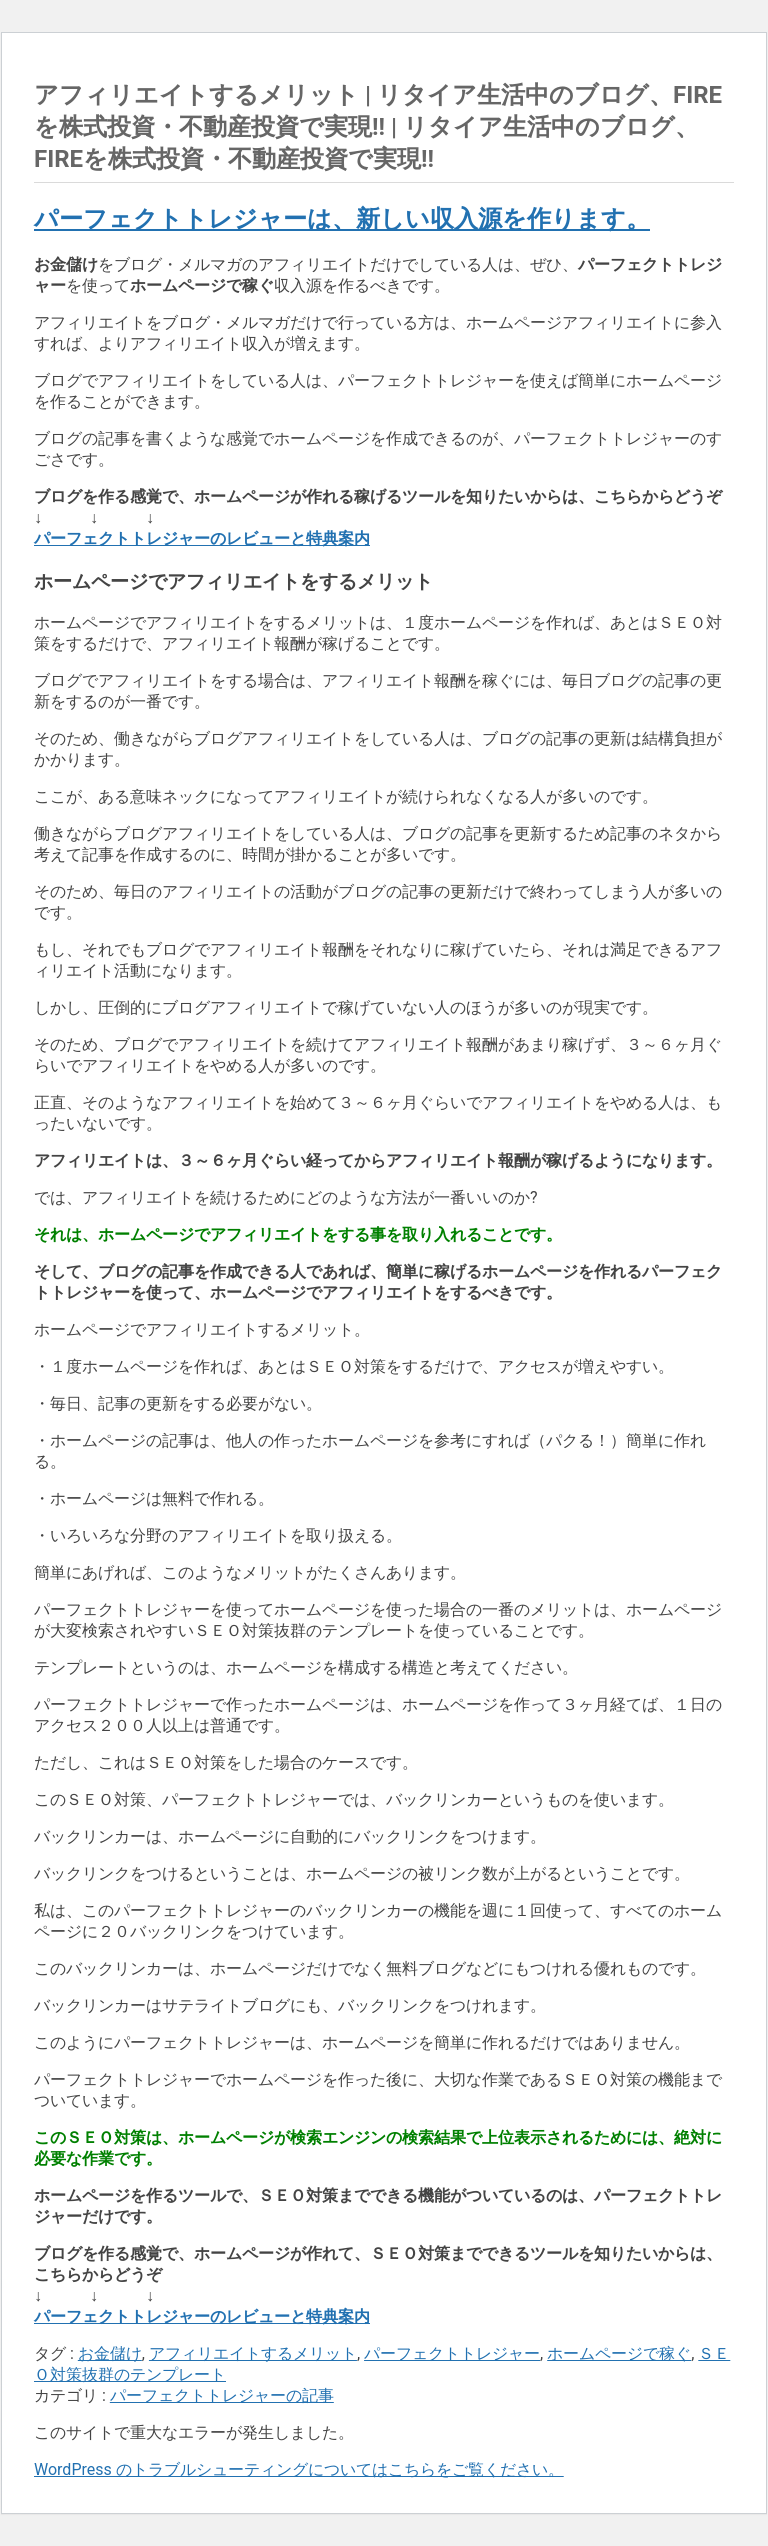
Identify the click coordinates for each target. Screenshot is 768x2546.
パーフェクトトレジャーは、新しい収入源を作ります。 (342, 219)
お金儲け (110, 2353)
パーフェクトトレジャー (452, 2353)
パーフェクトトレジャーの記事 (222, 2395)
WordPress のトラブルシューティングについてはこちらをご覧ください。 (299, 2469)
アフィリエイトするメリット (253, 2353)
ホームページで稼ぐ (619, 2353)
